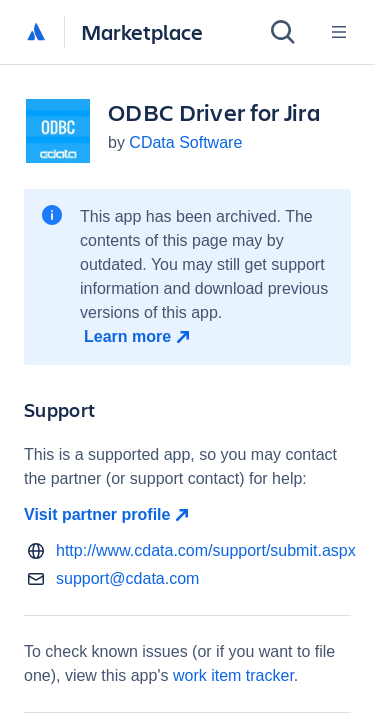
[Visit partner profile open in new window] (187, 515)
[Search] (283, 32)
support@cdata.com (127, 578)
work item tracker (233, 675)
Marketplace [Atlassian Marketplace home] (142, 31)
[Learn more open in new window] (139, 337)
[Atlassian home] (36, 33)
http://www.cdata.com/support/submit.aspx (206, 550)
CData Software (185, 142)
